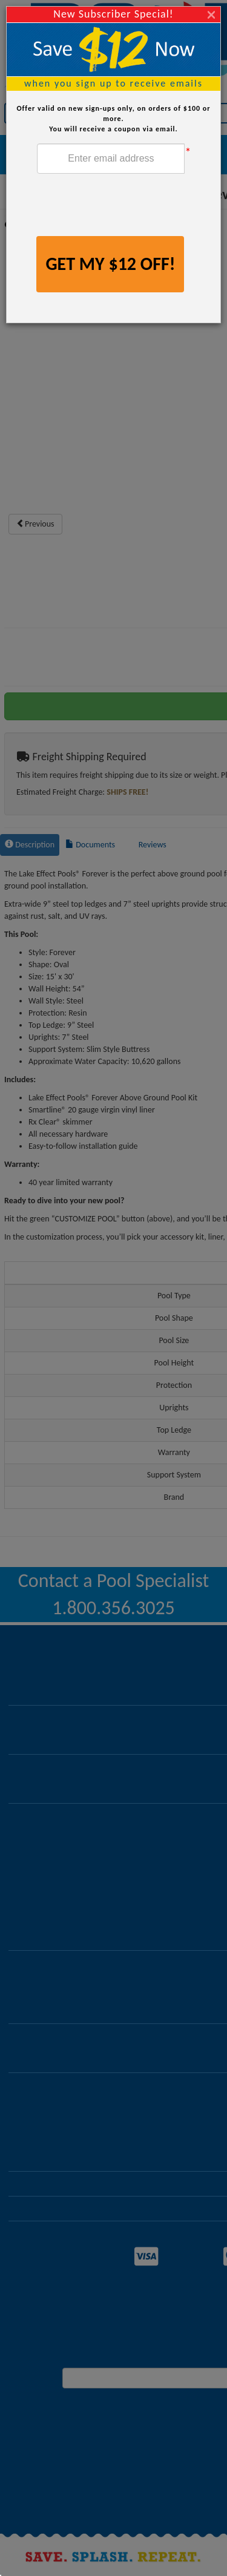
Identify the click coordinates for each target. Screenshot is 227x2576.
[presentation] (129, 206)
